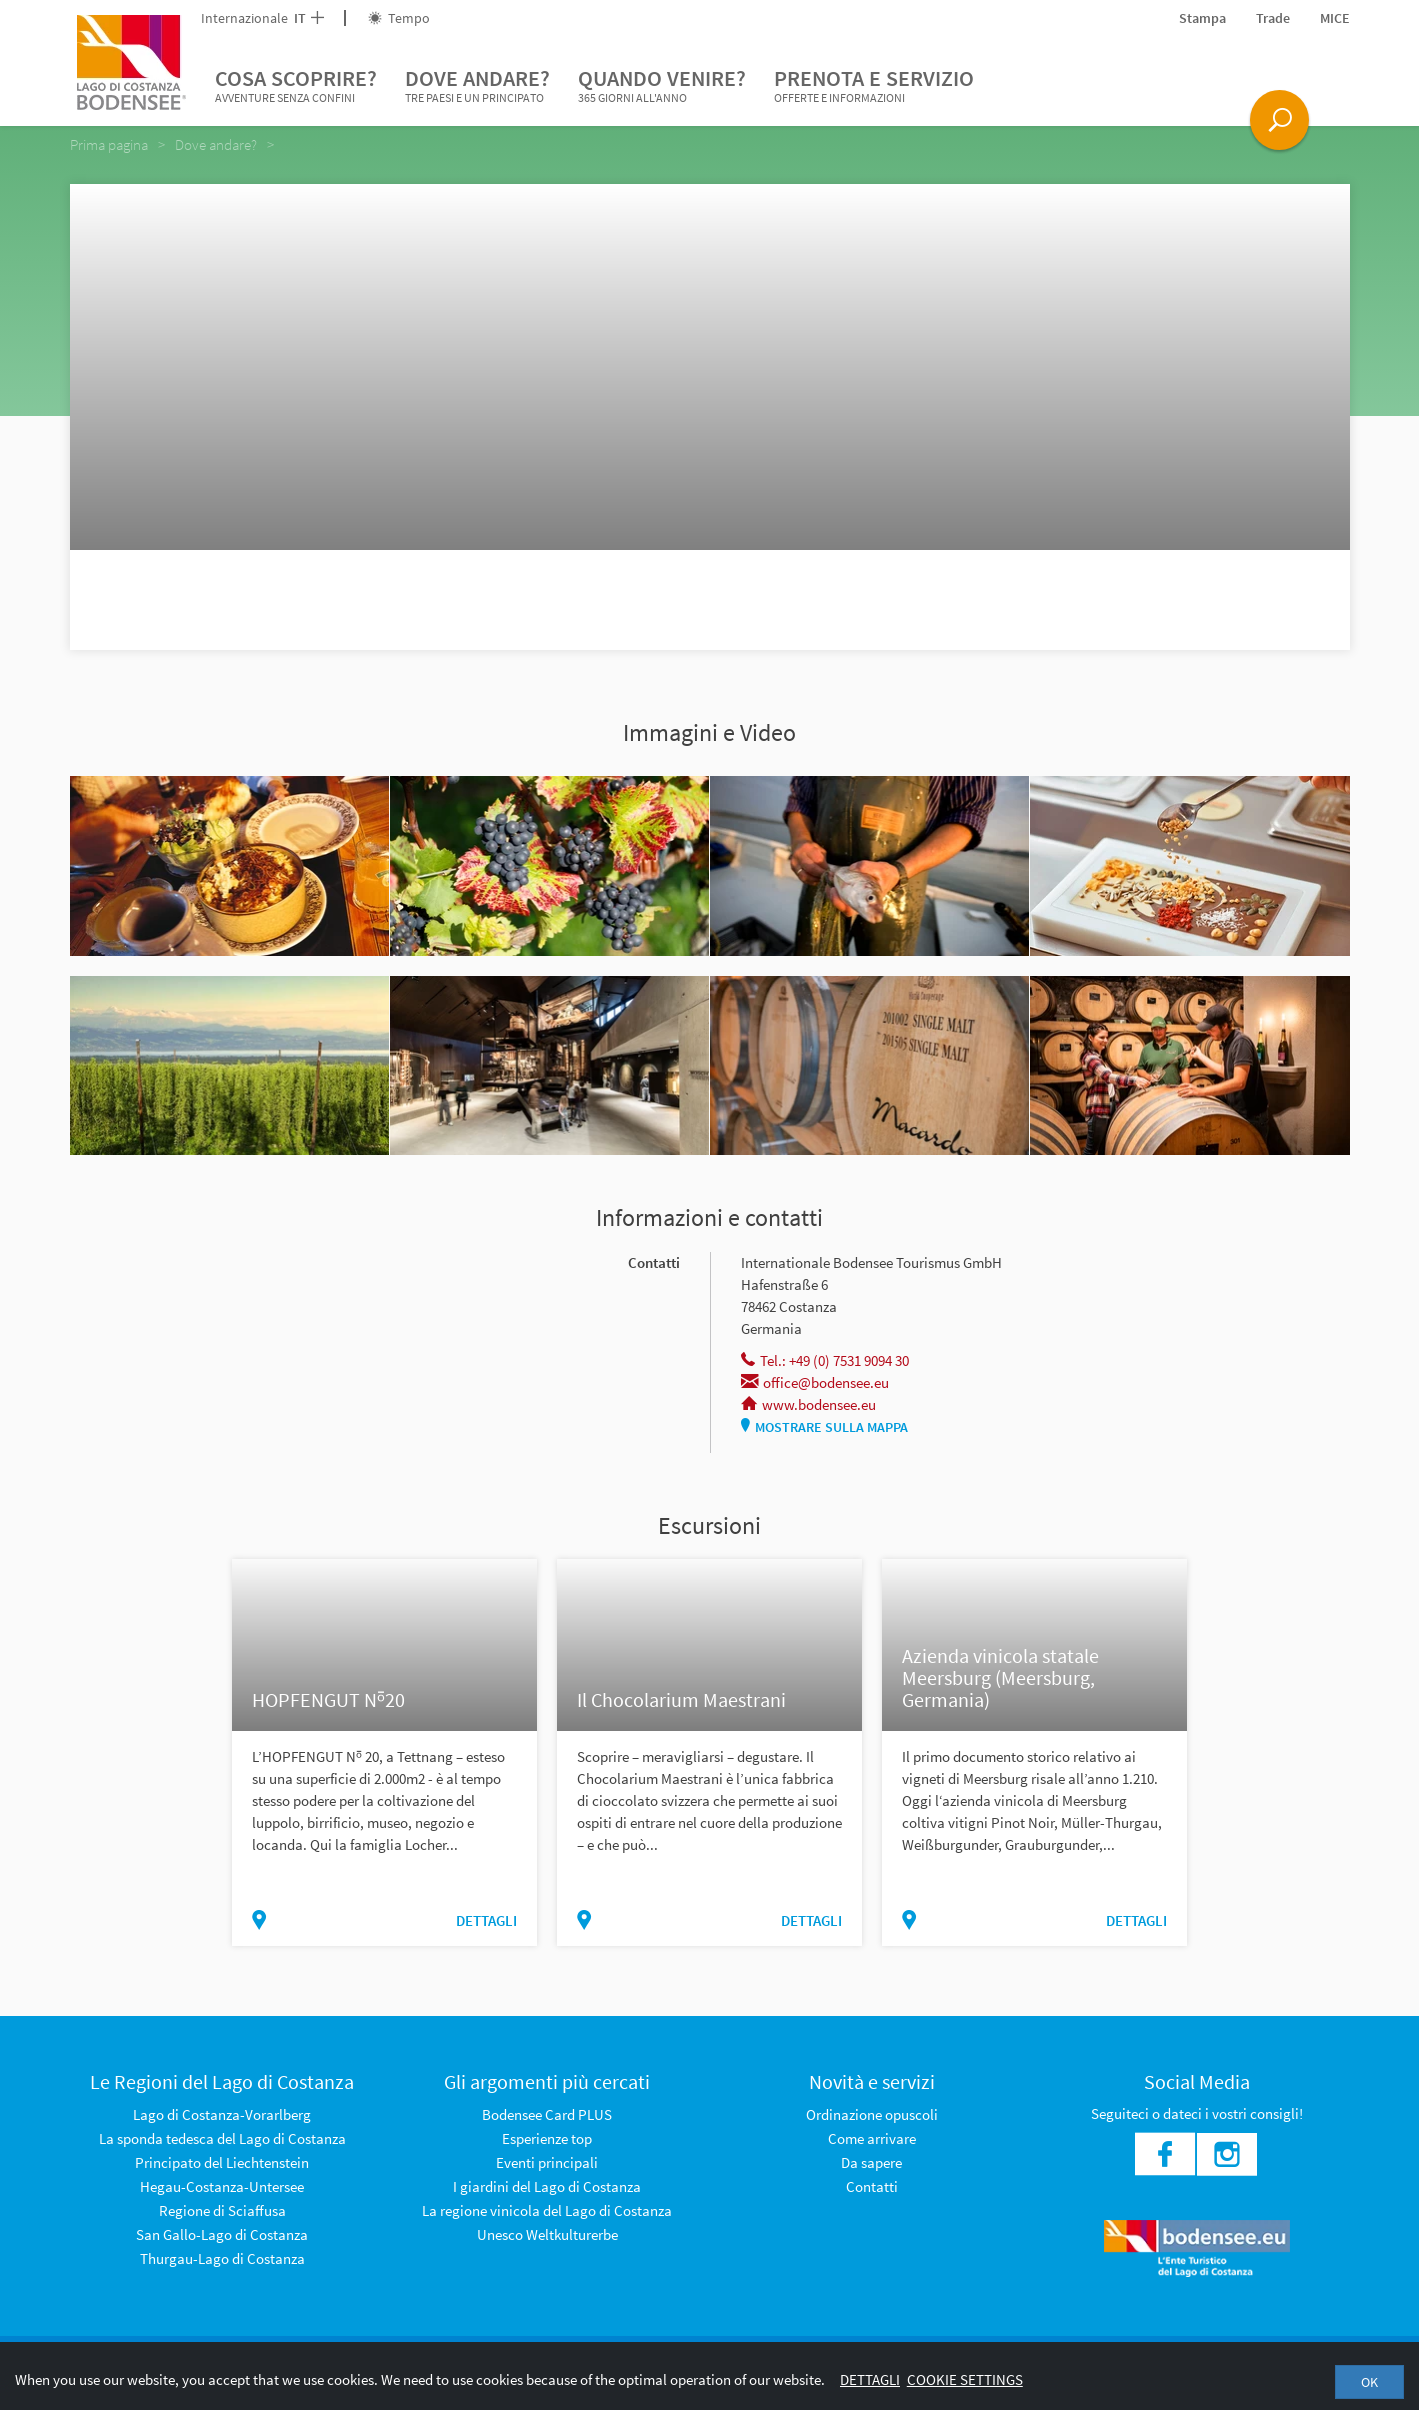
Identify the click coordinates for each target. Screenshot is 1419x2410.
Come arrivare (872, 2138)
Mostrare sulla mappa (824, 1427)
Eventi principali (547, 2162)
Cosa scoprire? (296, 86)
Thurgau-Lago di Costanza (222, 2258)
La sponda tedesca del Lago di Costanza (222, 2138)
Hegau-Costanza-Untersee (222, 2186)
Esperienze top (547, 2138)
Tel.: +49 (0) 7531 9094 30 (825, 1360)
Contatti (872, 2186)
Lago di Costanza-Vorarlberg (222, 2114)
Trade (1273, 18)
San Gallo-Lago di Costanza (222, 2234)
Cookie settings (965, 2379)
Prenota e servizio (874, 86)
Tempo (399, 18)
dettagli (486, 1920)
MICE (1335, 18)
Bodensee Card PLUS (547, 2114)
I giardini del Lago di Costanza (547, 2186)
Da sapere (871, 2162)
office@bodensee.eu (815, 1382)
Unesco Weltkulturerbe (547, 2234)
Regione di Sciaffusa (222, 2210)
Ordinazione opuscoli (872, 2114)
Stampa (1202, 18)
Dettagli (870, 2379)
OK (1369, 2382)
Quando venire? (662, 86)
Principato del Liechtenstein (222, 2162)
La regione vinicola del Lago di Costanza (547, 2210)
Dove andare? (477, 86)
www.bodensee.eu (808, 1404)
